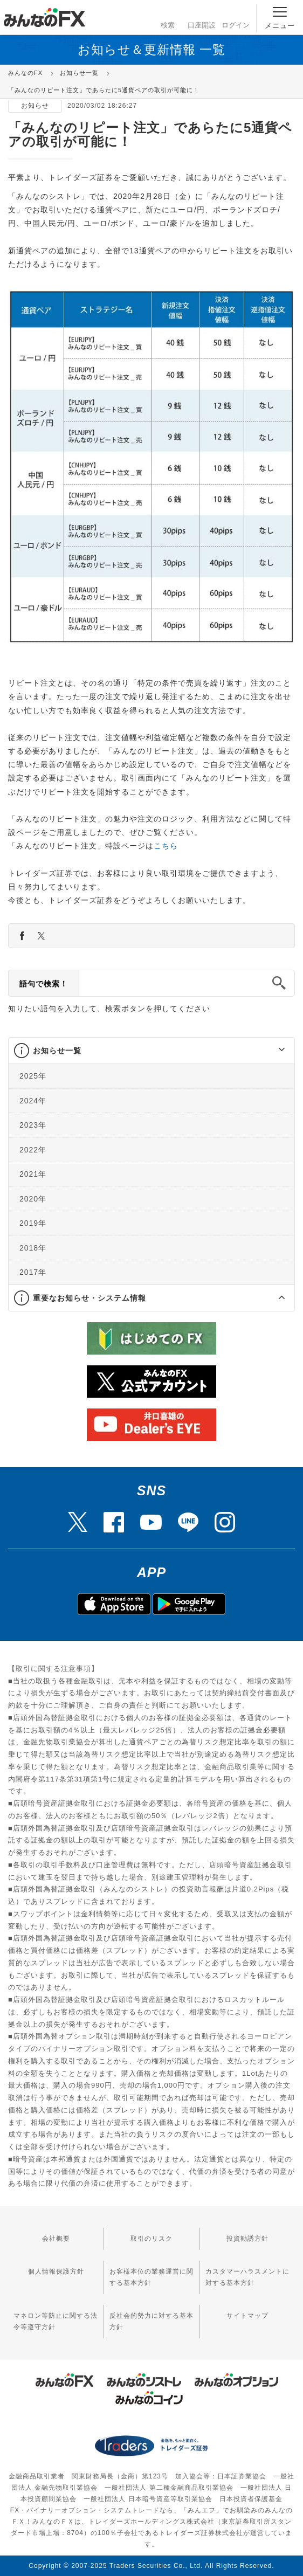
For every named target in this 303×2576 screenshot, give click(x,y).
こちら (166, 845)
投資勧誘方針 (247, 2238)
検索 (167, 16)
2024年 (32, 1100)
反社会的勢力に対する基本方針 (151, 2321)
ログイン (235, 16)
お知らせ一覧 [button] (57, 1050)
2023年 (32, 1125)
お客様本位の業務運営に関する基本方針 (151, 2277)
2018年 (32, 1247)
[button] (272, 1050)
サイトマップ (247, 2315)
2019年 (32, 1223)
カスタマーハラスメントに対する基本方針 (247, 2277)
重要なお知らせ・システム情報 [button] (89, 1297)
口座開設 (201, 16)
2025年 (32, 1076)
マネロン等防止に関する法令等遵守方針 (55, 2321)
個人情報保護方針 (56, 2271)
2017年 (32, 1272)
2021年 (32, 1174)
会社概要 (56, 2238)
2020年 (32, 1198)
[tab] (151, 1051)
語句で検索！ (43, 983)
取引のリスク (151, 2238)
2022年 (32, 1149)
